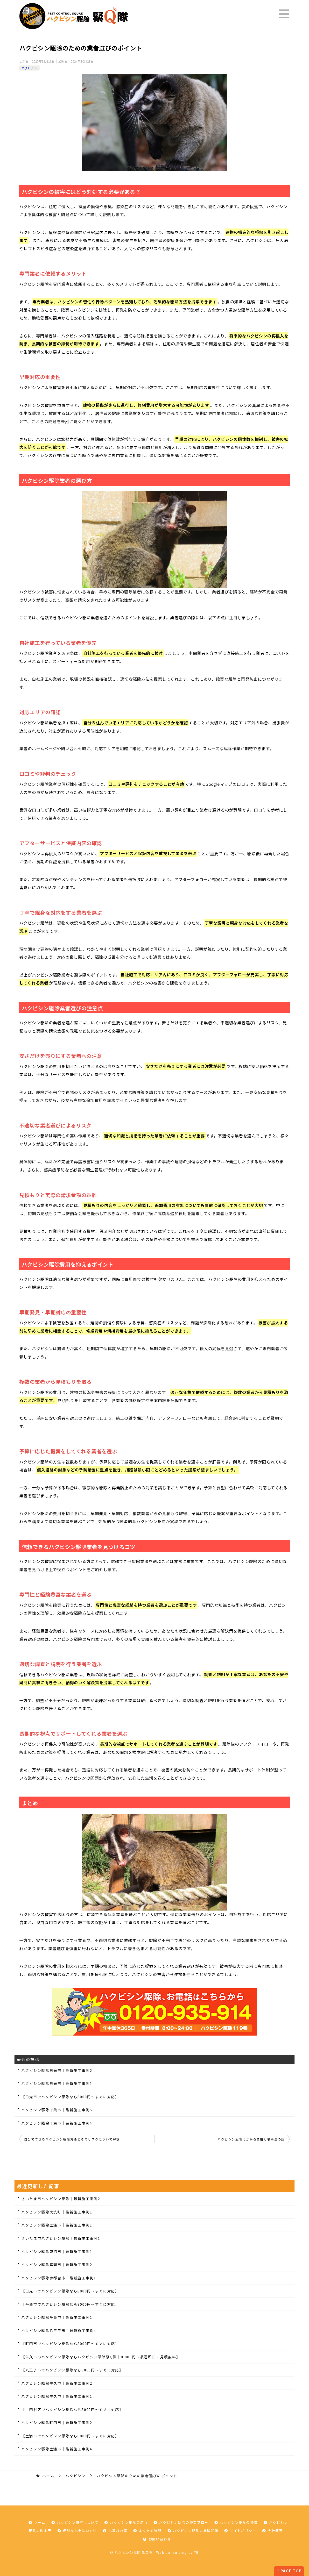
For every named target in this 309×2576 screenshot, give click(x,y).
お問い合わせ (159, 2539)
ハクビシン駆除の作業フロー (183, 2522)
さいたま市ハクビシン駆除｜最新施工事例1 (60, 2238)
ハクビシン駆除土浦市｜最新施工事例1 (56, 2224)
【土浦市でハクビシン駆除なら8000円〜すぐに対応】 (70, 2435)
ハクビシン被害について (77, 2522)
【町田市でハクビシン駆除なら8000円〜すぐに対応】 (70, 2343)
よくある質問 (150, 2530)
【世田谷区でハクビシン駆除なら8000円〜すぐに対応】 (72, 2409)
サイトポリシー (243, 2530)
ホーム (39, 2522)
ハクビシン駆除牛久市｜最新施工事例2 (56, 2383)
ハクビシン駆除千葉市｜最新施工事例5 (56, 2109)
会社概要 (275, 2530)
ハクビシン (29, 68)
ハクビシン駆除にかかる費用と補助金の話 (251, 2139)
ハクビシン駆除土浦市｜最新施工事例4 (56, 2448)
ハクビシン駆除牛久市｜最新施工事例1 (56, 2396)
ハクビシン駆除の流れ (129, 2522)
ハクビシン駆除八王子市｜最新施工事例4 (58, 2330)
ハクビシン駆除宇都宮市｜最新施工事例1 (58, 2277)
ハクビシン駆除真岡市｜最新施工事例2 (56, 2264)
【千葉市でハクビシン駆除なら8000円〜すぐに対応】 (70, 2304)
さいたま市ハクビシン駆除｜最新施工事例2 (60, 2198)
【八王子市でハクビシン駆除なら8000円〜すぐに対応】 (72, 2369)
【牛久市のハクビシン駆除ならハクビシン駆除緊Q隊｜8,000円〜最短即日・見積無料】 (100, 2356)
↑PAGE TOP (289, 2571)
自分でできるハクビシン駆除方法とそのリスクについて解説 (72, 2139)
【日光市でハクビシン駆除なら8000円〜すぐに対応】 (70, 2096)
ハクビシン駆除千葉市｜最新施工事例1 (56, 2317)
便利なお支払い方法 (80, 2530)
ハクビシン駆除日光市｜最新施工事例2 (56, 2070)
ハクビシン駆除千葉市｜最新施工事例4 (56, 2123)
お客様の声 (117, 2530)
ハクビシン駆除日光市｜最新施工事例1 (56, 2083)
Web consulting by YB (177, 2552)
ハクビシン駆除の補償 (239, 2522)
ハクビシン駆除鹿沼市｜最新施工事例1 (56, 2251)
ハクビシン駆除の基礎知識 (195, 2530)
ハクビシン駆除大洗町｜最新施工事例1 (56, 2211)
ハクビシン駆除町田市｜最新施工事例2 (56, 2422)
